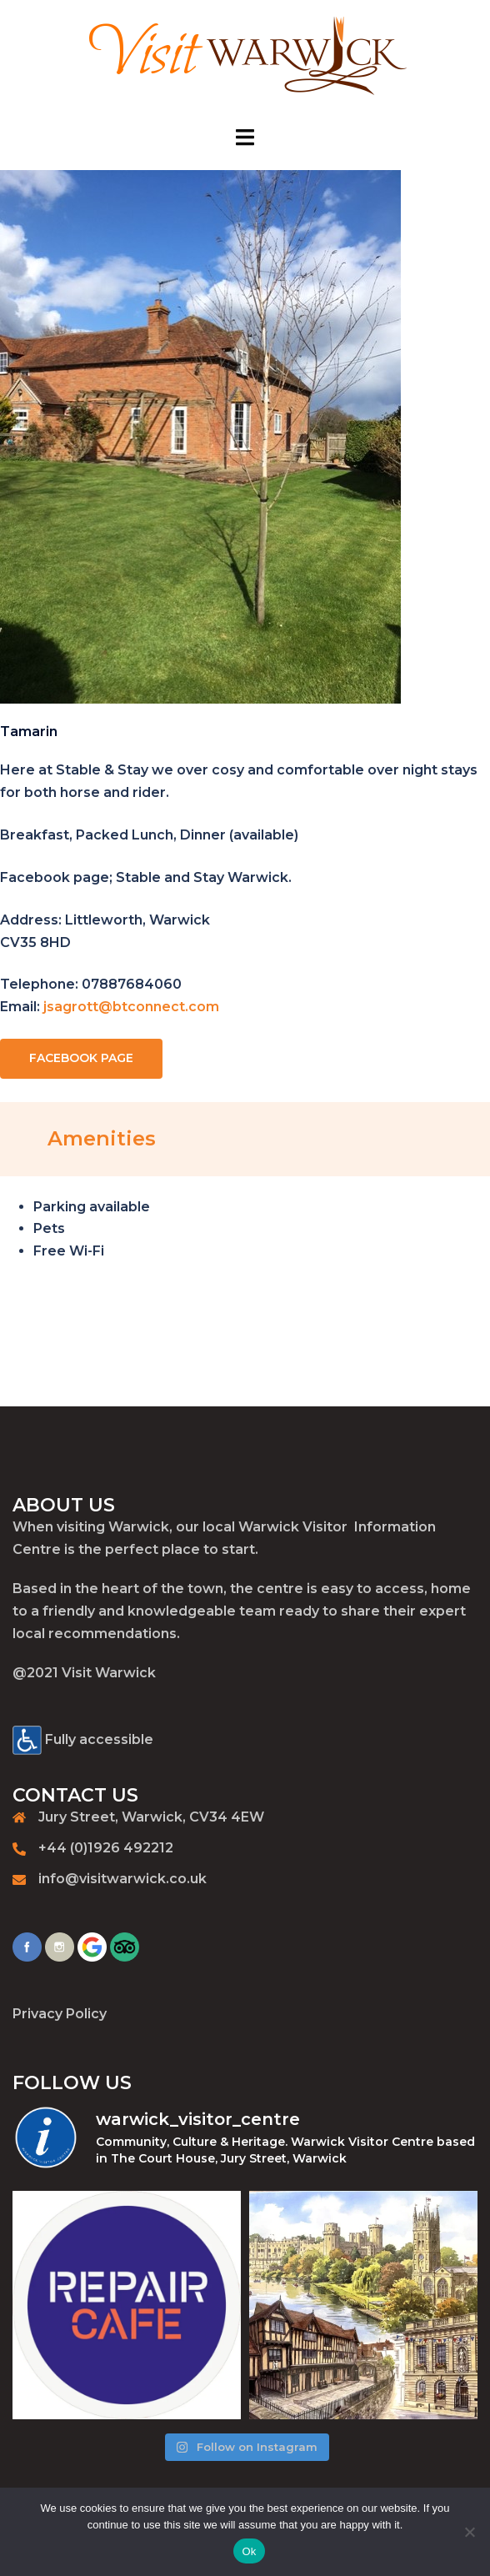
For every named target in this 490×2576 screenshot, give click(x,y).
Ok (249, 2551)
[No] (469, 2531)
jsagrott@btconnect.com (131, 1007)
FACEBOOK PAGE (81, 1057)
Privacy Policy (59, 2014)
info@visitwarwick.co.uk (122, 1879)
